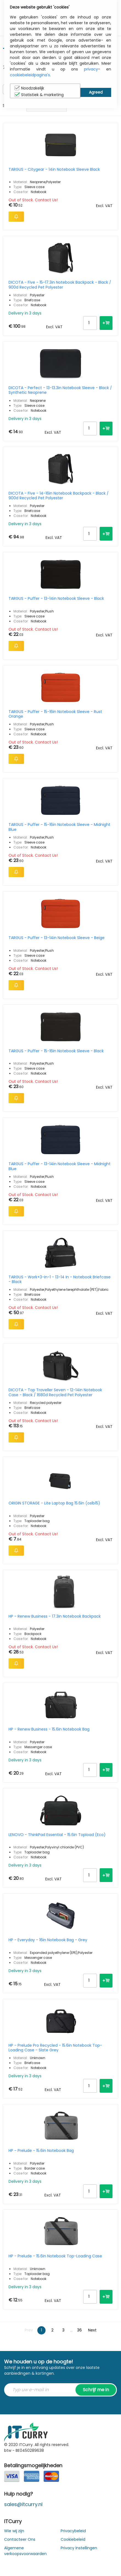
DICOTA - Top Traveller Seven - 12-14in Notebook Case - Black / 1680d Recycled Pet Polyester (55, 1392)
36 (79, 2330)
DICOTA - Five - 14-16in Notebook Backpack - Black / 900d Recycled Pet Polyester (59, 495)
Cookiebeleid (73, 2539)
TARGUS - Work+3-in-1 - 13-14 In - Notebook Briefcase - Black (60, 1279)
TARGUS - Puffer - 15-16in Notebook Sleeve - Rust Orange (55, 714)
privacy (91, 69)
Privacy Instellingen (79, 2548)
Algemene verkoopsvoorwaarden (25, 2550)
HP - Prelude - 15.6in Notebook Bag (41, 2150)
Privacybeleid (73, 2531)
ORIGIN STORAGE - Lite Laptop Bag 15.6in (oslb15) (54, 1503)
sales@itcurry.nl (23, 2504)
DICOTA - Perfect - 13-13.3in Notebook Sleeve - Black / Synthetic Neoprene (60, 390)
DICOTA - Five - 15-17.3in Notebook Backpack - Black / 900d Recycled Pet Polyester (60, 284)
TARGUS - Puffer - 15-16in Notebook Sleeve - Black (56, 1051)
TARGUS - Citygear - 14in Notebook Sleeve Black (54, 169)
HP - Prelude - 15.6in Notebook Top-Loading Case (55, 2256)
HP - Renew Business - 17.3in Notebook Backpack (55, 1616)
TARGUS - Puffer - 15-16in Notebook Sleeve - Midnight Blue (59, 827)
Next (92, 2330)
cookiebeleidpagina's (30, 75)
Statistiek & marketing (39, 94)
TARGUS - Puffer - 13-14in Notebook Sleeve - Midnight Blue (60, 1166)
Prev (29, 2330)
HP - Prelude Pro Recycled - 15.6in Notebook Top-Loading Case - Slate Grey (55, 2047)
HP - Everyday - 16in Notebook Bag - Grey (48, 1940)
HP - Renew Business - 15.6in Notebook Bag (49, 1729)
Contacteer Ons (19, 2539)
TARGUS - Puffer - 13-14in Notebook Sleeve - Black (56, 598)
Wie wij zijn (14, 2531)
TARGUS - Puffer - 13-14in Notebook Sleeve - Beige (57, 938)
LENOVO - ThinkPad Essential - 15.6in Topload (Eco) (57, 1834)
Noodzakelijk (29, 88)
